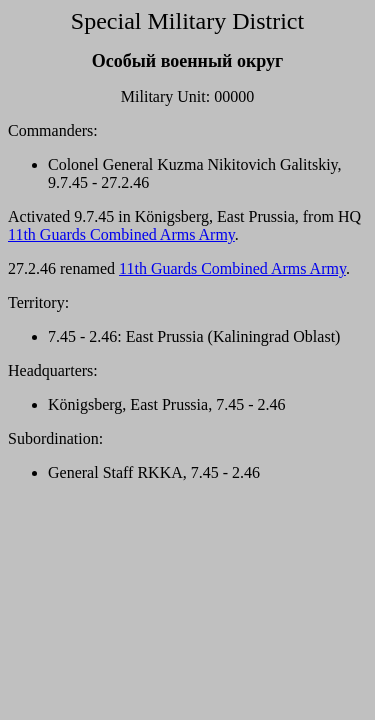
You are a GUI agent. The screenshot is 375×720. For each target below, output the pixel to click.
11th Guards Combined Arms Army (121, 234)
